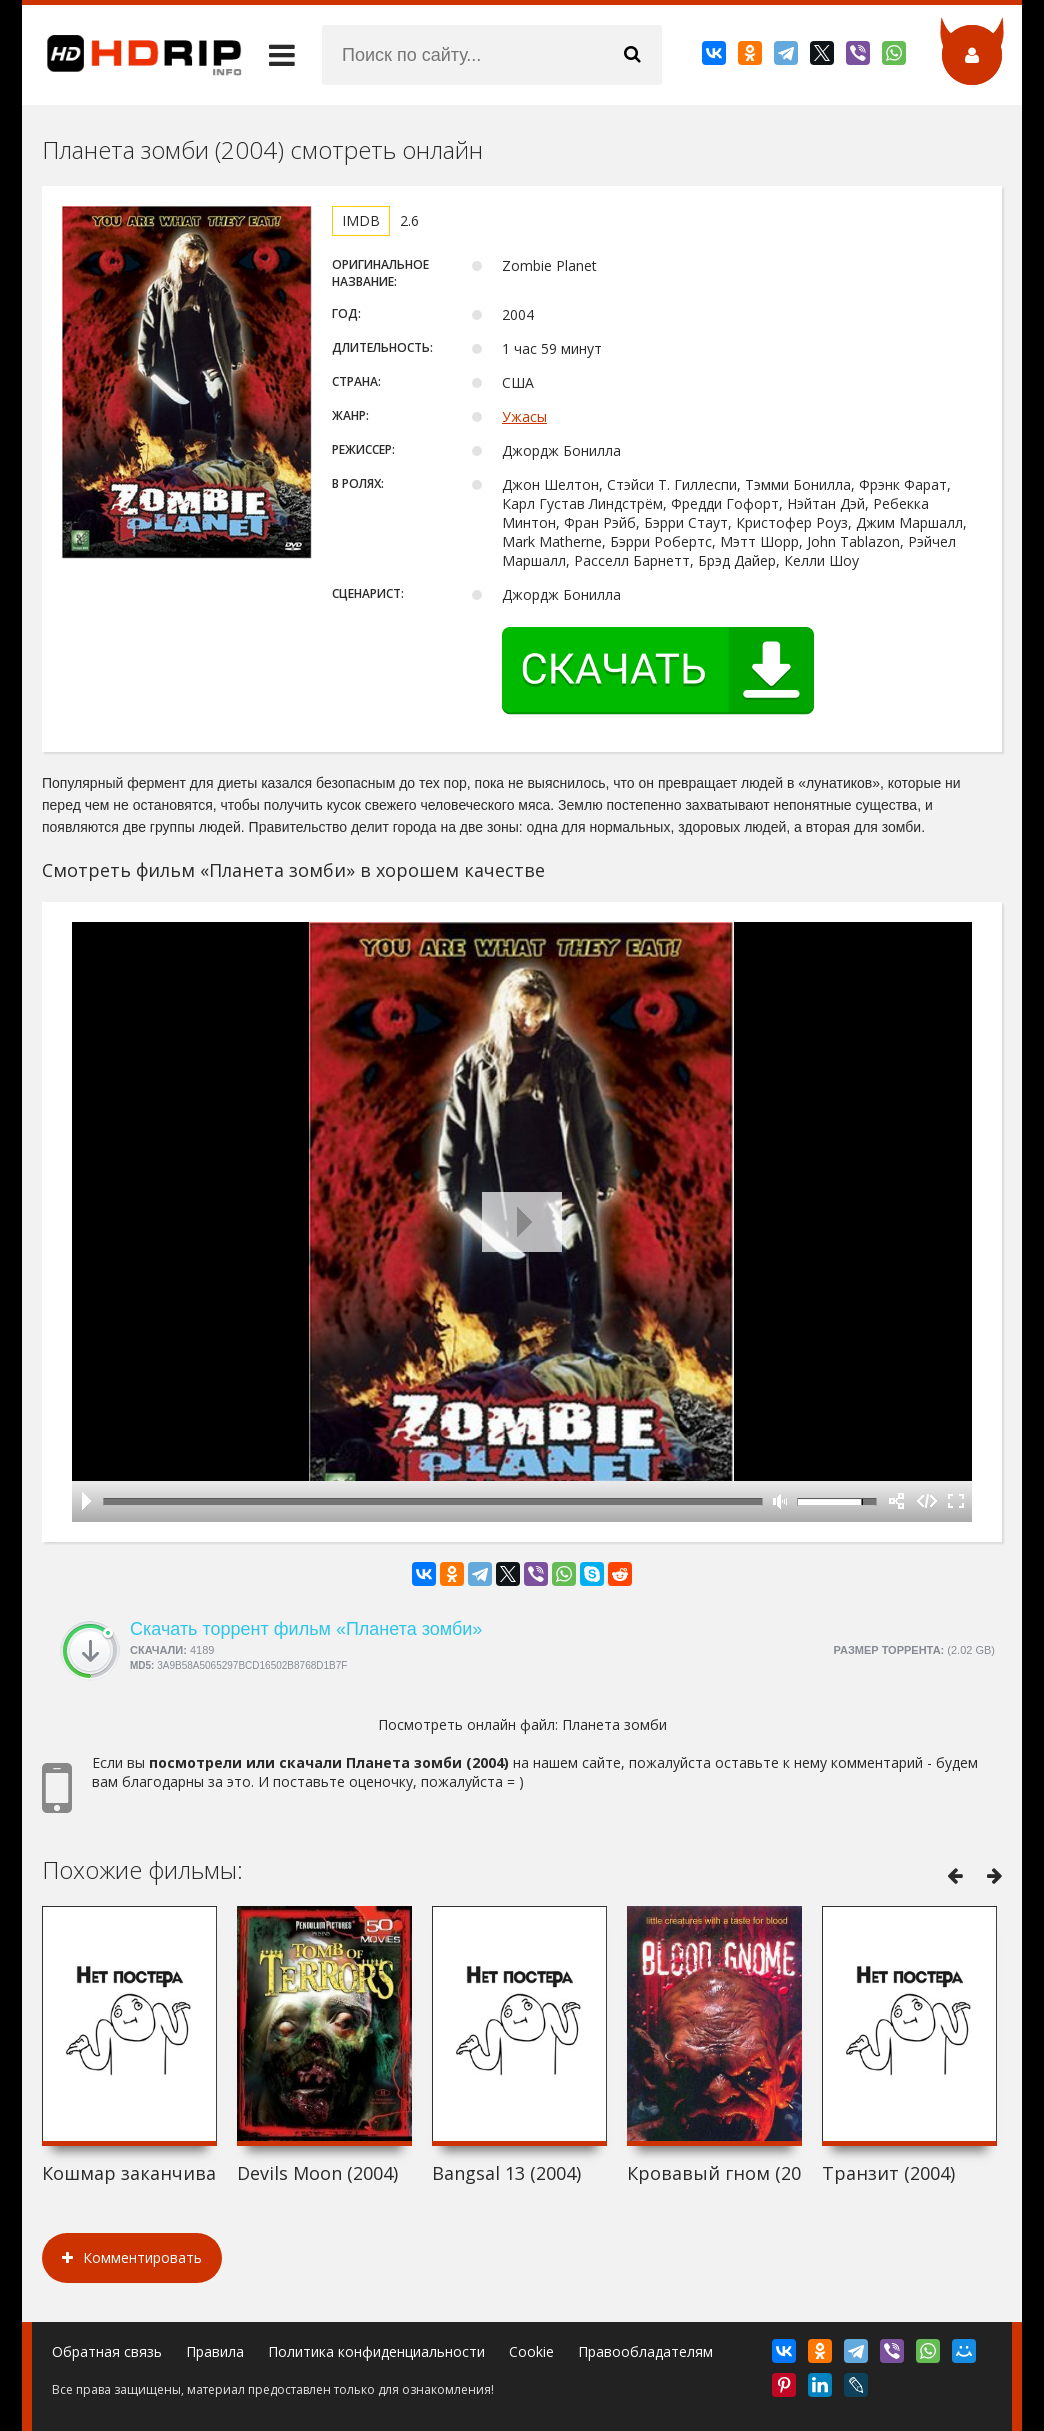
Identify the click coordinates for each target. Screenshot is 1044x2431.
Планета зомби (614, 1724)
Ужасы (524, 416)
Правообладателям (645, 2351)
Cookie (531, 2351)
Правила (215, 2351)
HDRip (132, 55)
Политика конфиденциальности (376, 2351)
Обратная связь (107, 2351)
